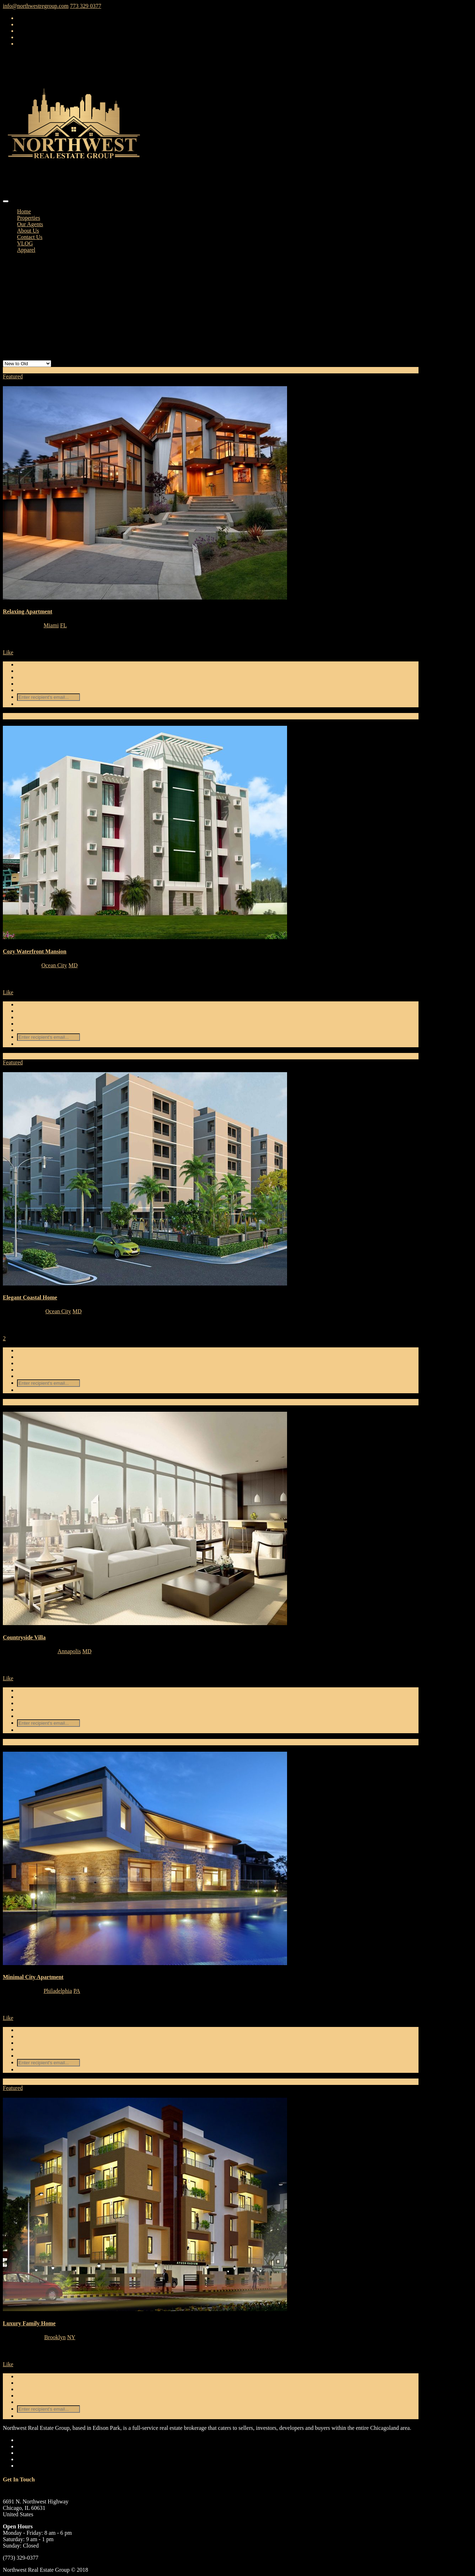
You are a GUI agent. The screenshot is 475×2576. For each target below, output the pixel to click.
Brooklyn (54, 2337)
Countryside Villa (24, 1637)
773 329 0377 (85, 6)
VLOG (25, 243)
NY (71, 2337)
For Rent (13, 370)
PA (77, 1991)
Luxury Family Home (29, 2323)
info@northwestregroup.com (36, 6)
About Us (28, 231)
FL (63, 625)
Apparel (26, 250)
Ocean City (54, 965)
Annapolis (69, 1651)
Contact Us (30, 237)
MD (73, 965)
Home (24, 211)
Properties (28, 218)
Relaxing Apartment (27, 611)
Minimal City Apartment (33, 1977)
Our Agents (30, 224)
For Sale (12, 716)
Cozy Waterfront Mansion (34, 951)
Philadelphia (58, 1991)
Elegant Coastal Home (30, 1297)
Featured (13, 376)
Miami (51, 625)
